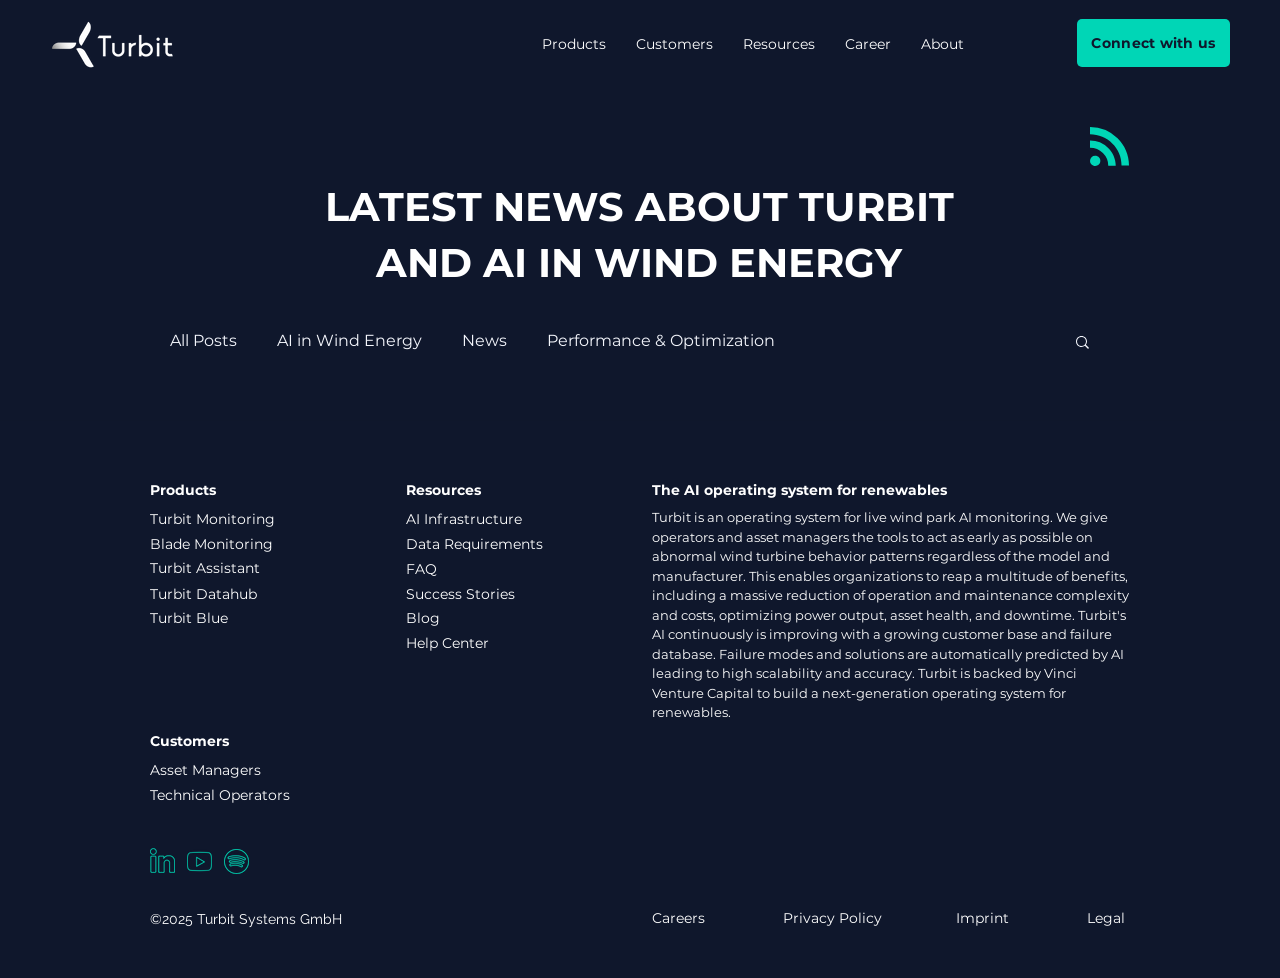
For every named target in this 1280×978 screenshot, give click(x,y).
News (484, 340)
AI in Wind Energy (349, 340)
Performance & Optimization (661, 340)
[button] (574, 44)
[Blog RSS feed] (1109, 147)
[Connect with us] (1153, 43)
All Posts (203, 340)
